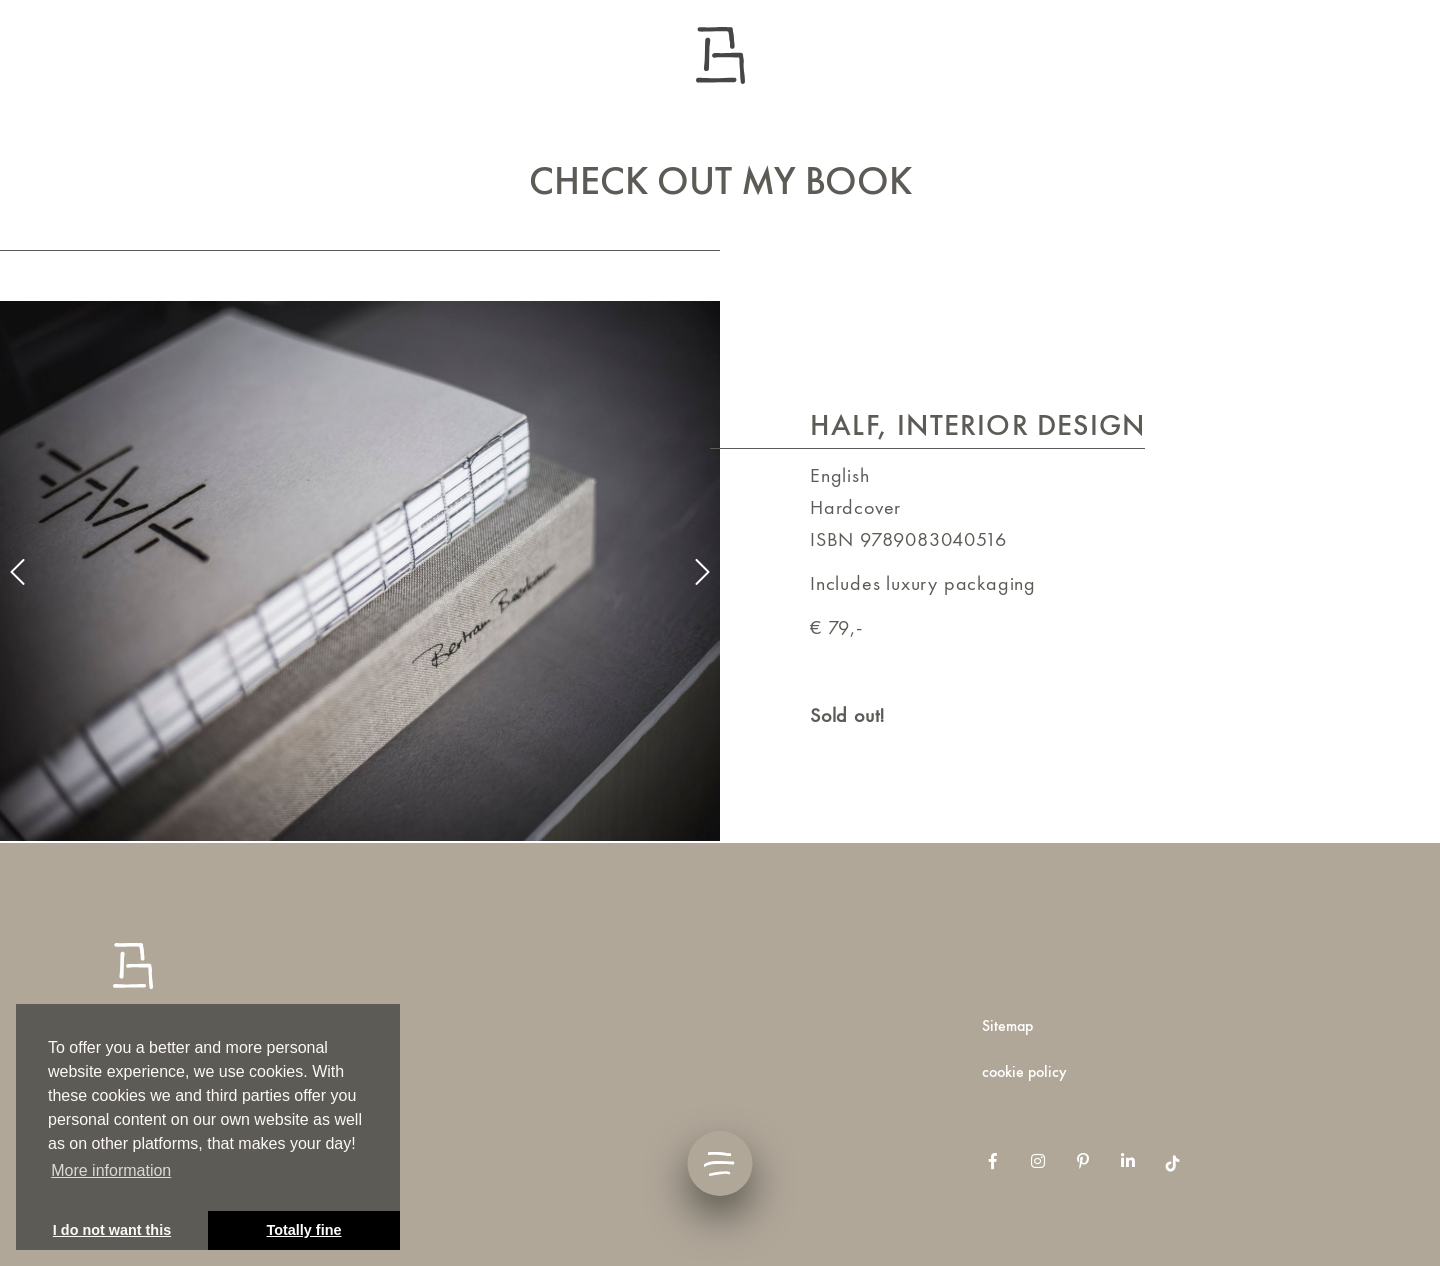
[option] (360, 571)
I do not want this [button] (112, 1230)
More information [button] (111, 1170)
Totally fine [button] (304, 1230)
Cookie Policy (1024, 1071)
